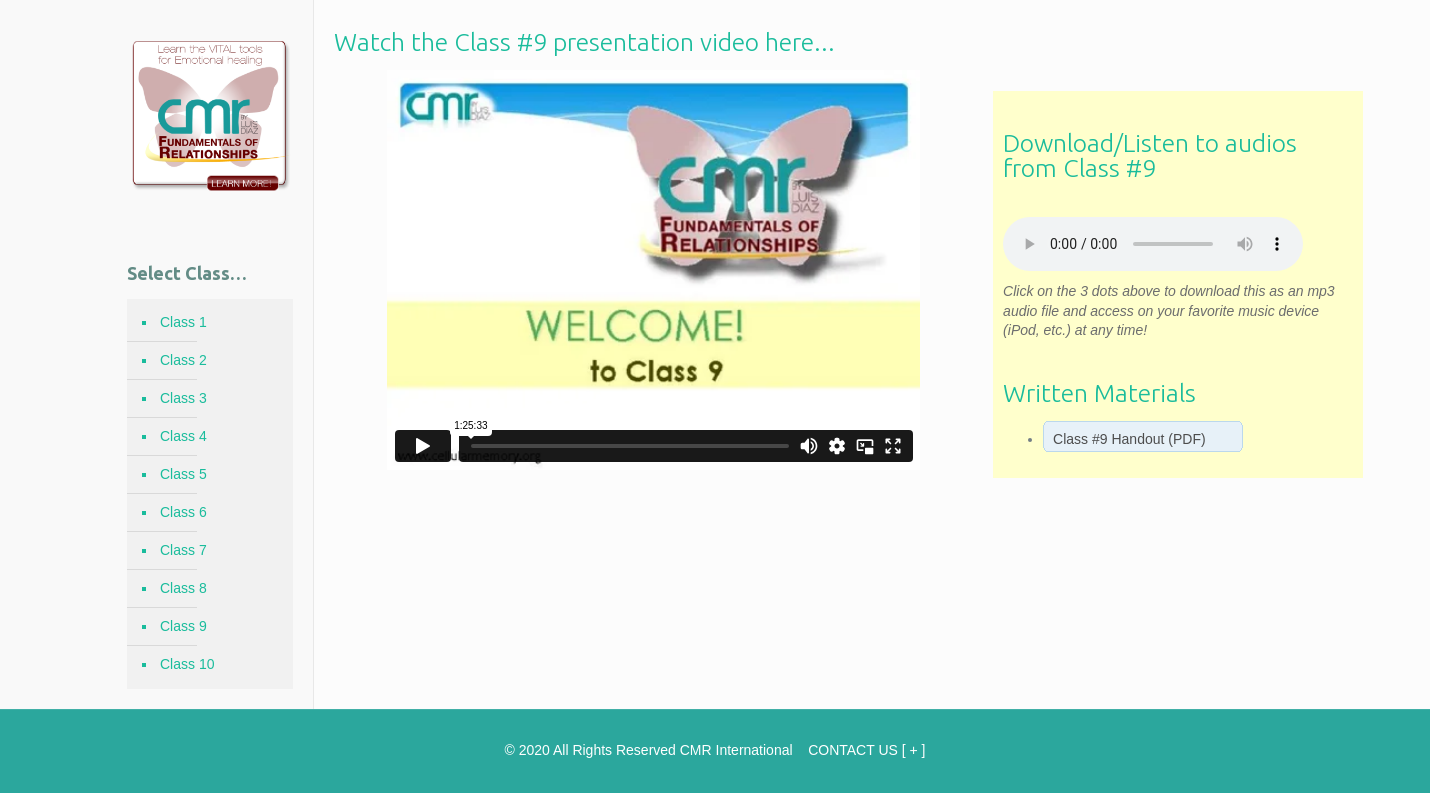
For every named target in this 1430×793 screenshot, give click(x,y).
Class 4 (183, 436)
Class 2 (183, 360)
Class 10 (187, 664)
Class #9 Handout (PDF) (1129, 439)
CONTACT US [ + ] (866, 750)
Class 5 (183, 474)
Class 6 (183, 512)
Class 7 (183, 550)
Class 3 (183, 398)
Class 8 (183, 588)
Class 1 (183, 322)
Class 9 (183, 626)
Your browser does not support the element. (1153, 244)
